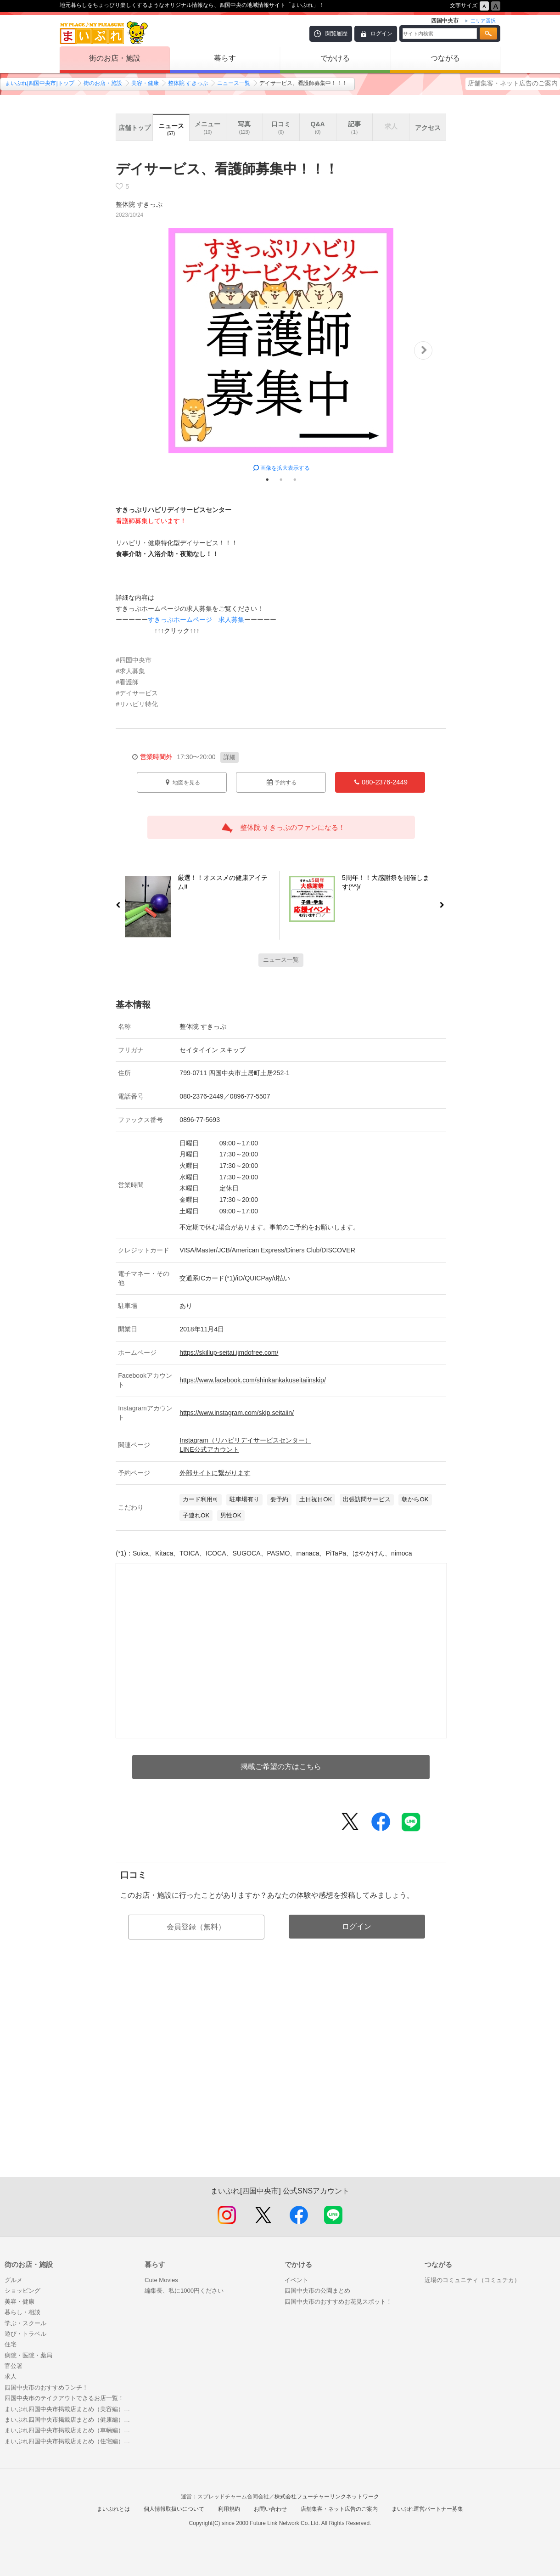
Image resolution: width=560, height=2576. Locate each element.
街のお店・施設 (114, 58)
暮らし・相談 (22, 2312)
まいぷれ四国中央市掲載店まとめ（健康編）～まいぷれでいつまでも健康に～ (70, 2419)
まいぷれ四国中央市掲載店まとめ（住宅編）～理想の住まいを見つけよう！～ (70, 2441)
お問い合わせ (270, 2509)
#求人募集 (130, 671)
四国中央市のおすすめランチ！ (46, 2387)
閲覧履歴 (336, 33)
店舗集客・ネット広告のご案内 (513, 83)
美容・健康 (145, 83)
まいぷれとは (113, 2509)
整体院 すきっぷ (188, 83)
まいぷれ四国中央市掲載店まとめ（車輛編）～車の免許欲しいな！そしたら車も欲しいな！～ (70, 2430)
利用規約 (229, 2509)
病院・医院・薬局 (28, 2355)
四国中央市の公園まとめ (317, 2290)
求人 (11, 2376)
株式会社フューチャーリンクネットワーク (326, 2496)
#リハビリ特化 (137, 704)
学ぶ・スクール (25, 2323)
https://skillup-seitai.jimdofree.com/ (228, 1352)
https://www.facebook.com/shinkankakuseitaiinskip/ (252, 1380)
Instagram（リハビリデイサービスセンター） (245, 1440)
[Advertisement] (281, 2078)
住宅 (11, 2344)
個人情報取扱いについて (174, 2509)
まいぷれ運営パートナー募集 (427, 2509)
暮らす (225, 58)
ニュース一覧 (233, 83)
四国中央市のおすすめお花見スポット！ (338, 2301)
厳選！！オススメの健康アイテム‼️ (219, 884)
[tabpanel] (281, 350)
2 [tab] (281, 479)
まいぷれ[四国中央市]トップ (39, 83)
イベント (296, 2280)
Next (423, 350)
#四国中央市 (133, 660)
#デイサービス (137, 693)
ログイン (381, 33)
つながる (445, 58)
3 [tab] (294, 479)
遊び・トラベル (25, 2333)
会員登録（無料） (196, 1927)
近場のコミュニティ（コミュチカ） (472, 2280)
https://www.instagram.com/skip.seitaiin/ (236, 1412)
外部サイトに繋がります (214, 1473)
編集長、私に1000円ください (184, 2290)
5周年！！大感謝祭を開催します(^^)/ (391, 884)
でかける (335, 58)
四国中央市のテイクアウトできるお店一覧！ (64, 2398)
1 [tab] (267, 479)
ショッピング (22, 2290)
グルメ (13, 2280)
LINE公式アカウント (209, 1449)
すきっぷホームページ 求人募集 (196, 619)
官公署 (13, 2365)
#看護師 (127, 682)
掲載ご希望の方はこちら (281, 1766)
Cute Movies (161, 2280)
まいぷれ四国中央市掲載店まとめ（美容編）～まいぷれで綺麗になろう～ (70, 2409)
